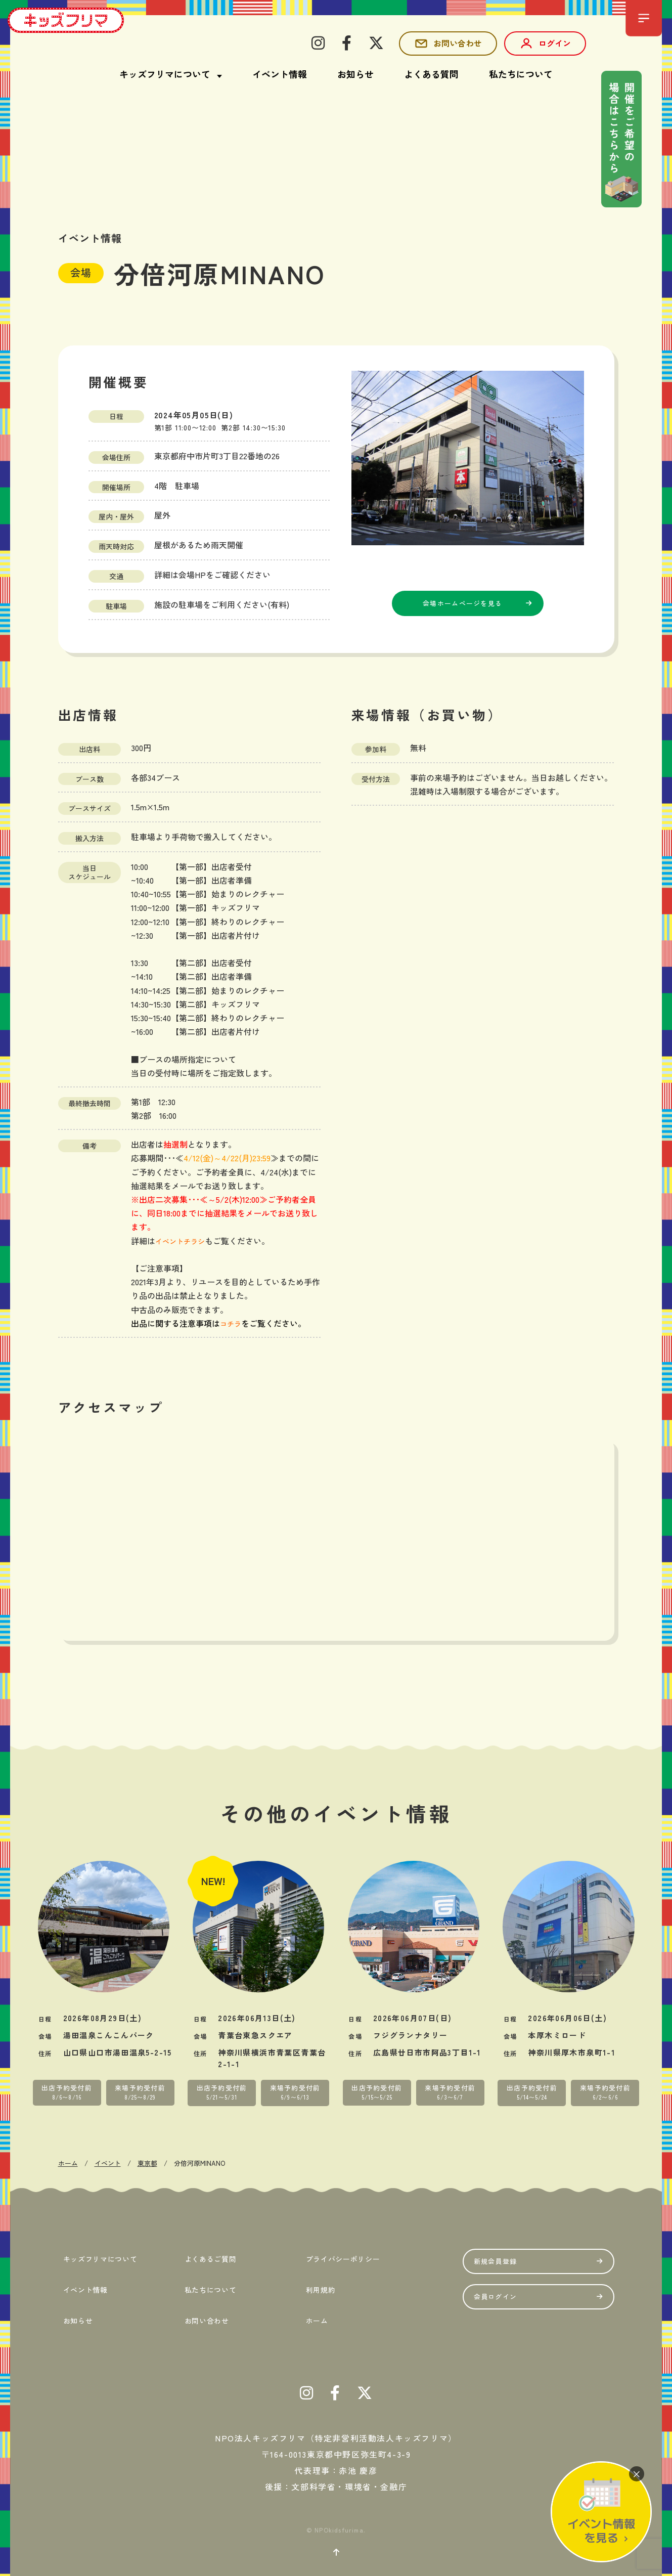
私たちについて (521, 73)
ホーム (315, 2307)
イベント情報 (279, 73)
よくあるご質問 (213, 2256)
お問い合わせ (448, 43)
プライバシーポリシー (348, 2256)
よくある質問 (431, 73)
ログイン (545, 43)
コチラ (232, 1323)
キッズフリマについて (106, 2256)
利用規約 (320, 2281)
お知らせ (355, 73)
